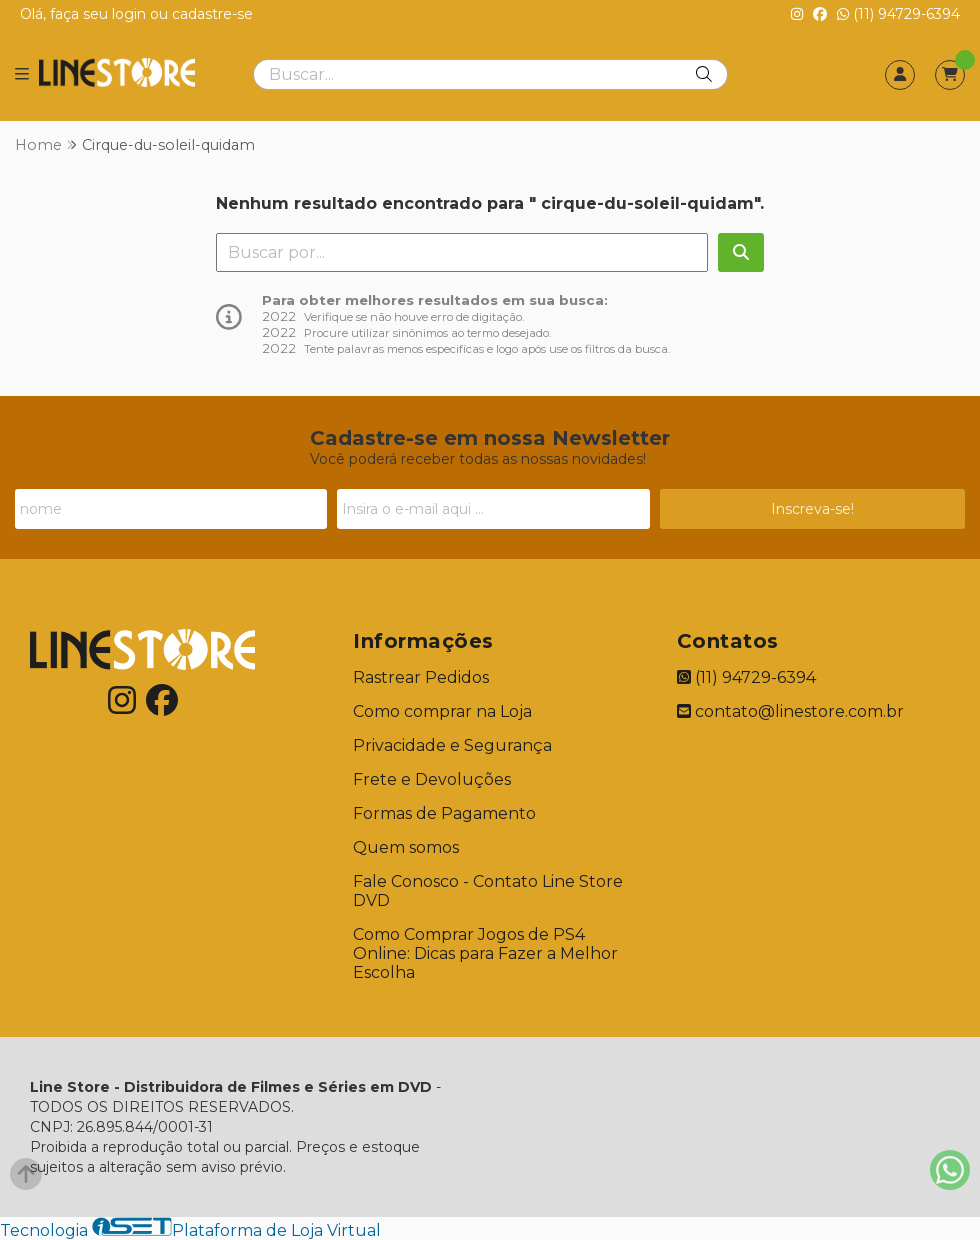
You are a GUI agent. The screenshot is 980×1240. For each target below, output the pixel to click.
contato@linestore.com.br (790, 711)
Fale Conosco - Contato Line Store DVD (488, 891)
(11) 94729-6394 (898, 14)
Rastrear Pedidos (421, 677)
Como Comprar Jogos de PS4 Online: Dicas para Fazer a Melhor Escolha (485, 953)
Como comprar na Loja (442, 711)
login (131, 14)
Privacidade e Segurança (452, 745)
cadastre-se (212, 14)
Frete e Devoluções (432, 779)
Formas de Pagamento (444, 813)
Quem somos (406, 847)
